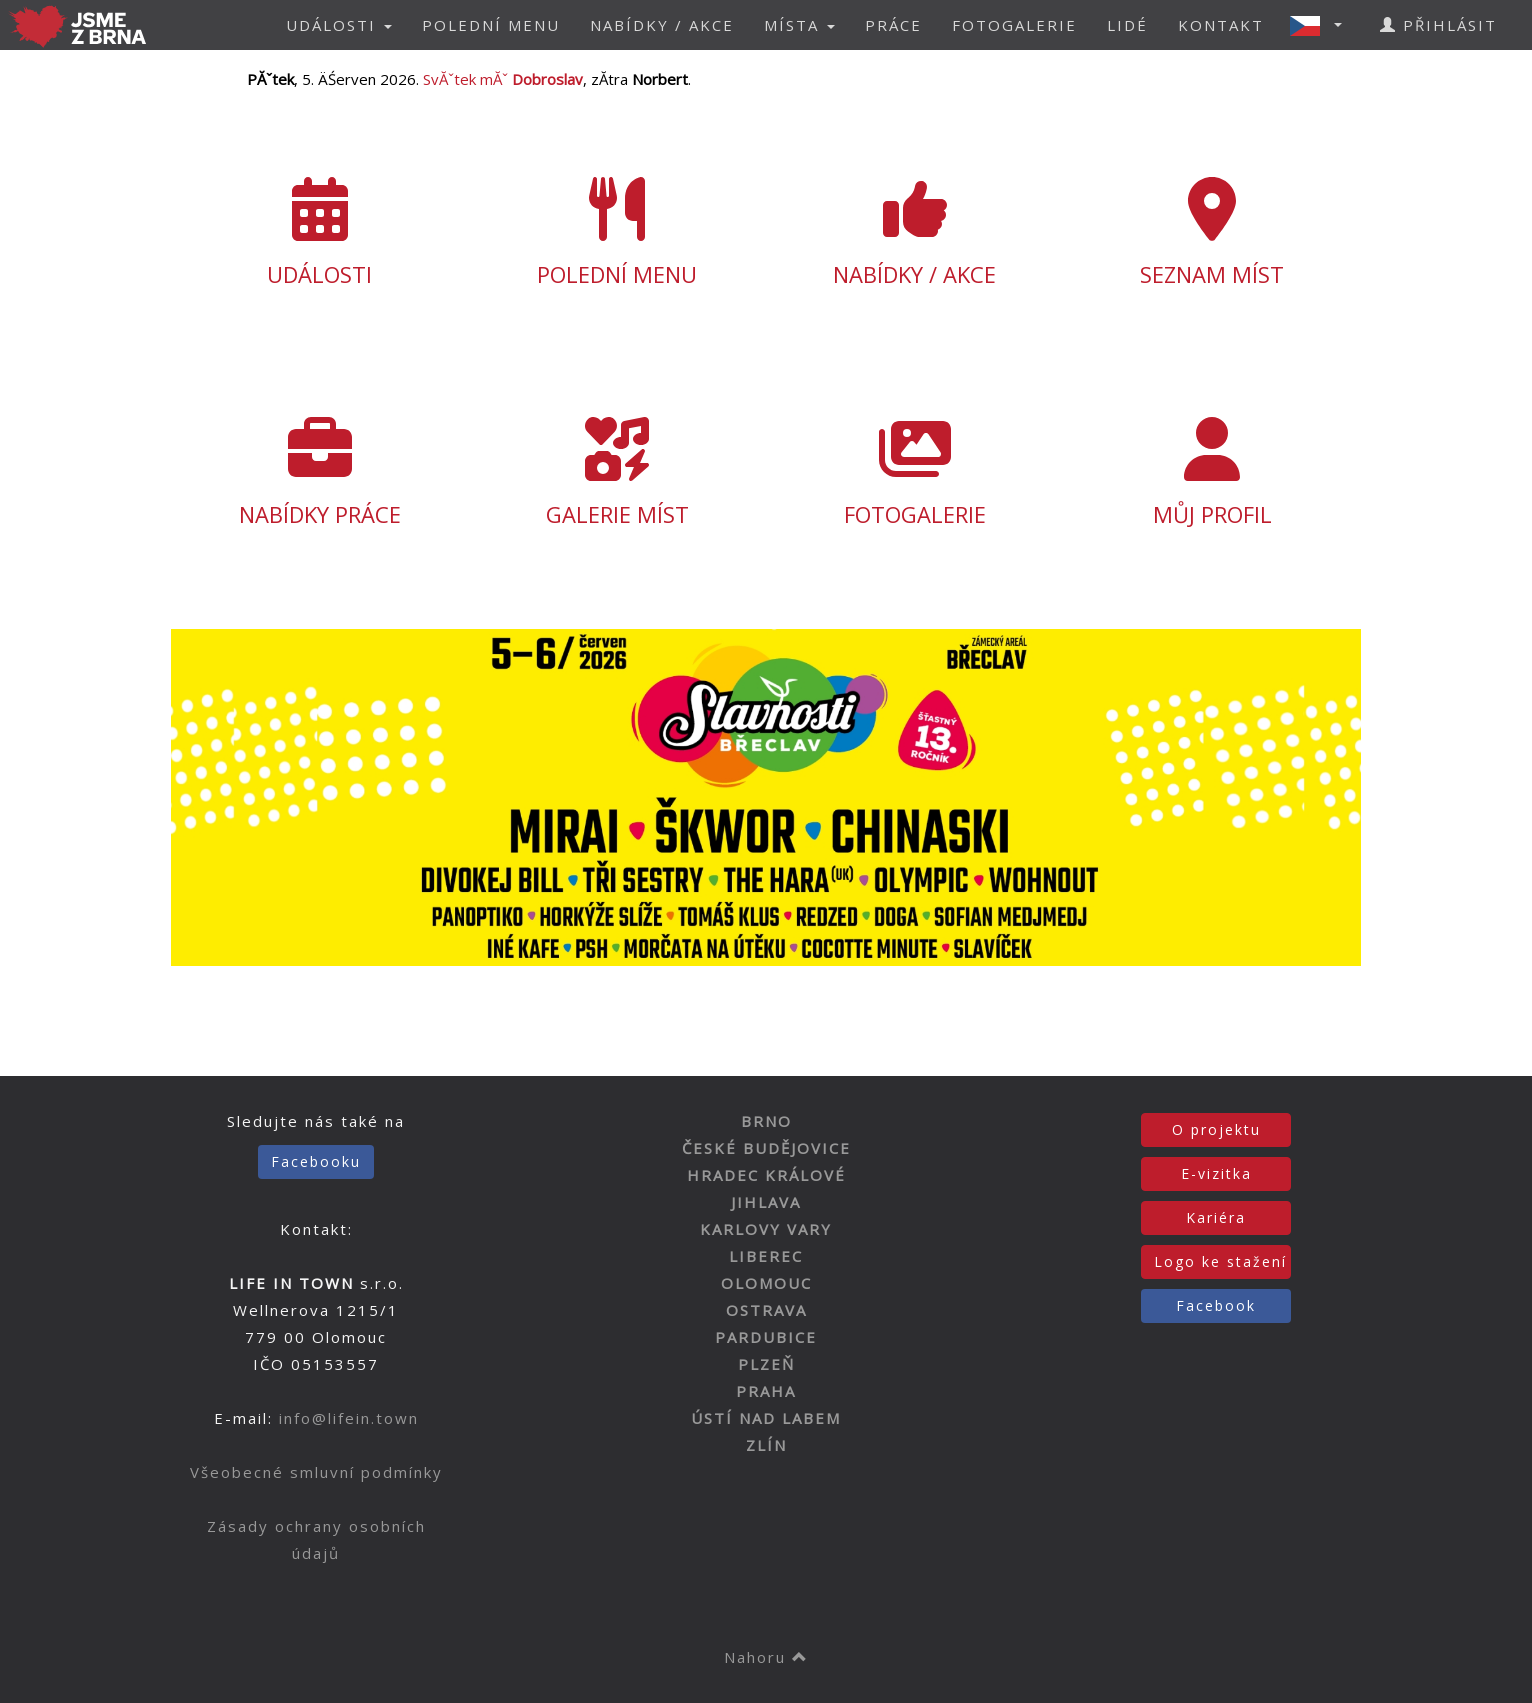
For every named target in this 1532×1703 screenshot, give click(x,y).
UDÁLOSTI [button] (339, 25)
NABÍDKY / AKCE (662, 25)
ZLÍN (766, 1445)
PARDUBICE (766, 1337)
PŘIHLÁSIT (1438, 25)
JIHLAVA (766, 1202)
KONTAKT (1221, 25)
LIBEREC (766, 1256)
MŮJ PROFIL (1213, 473)
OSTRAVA (766, 1310)
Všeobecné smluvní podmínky (316, 1472)
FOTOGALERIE (1014, 25)
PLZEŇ (766, 1364)
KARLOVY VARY (766, 1229)
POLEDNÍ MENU (491, 25)
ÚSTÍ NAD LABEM (766, 1418)
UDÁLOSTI (320, 233)
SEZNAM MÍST (1213, 233)
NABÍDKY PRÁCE (320, 473)
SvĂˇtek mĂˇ (503, 79)
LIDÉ (1127, 25)
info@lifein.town (349, 1418)
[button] (1322, 25)
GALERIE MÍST (618, 473)
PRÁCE (893, 25)
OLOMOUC (766, 1283)
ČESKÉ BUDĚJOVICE (766, 1148)
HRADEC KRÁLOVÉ (766, 1175)
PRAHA (766, 1391)
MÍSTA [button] (799, 25)
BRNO (766, 1121)
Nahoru (766, 1657)
